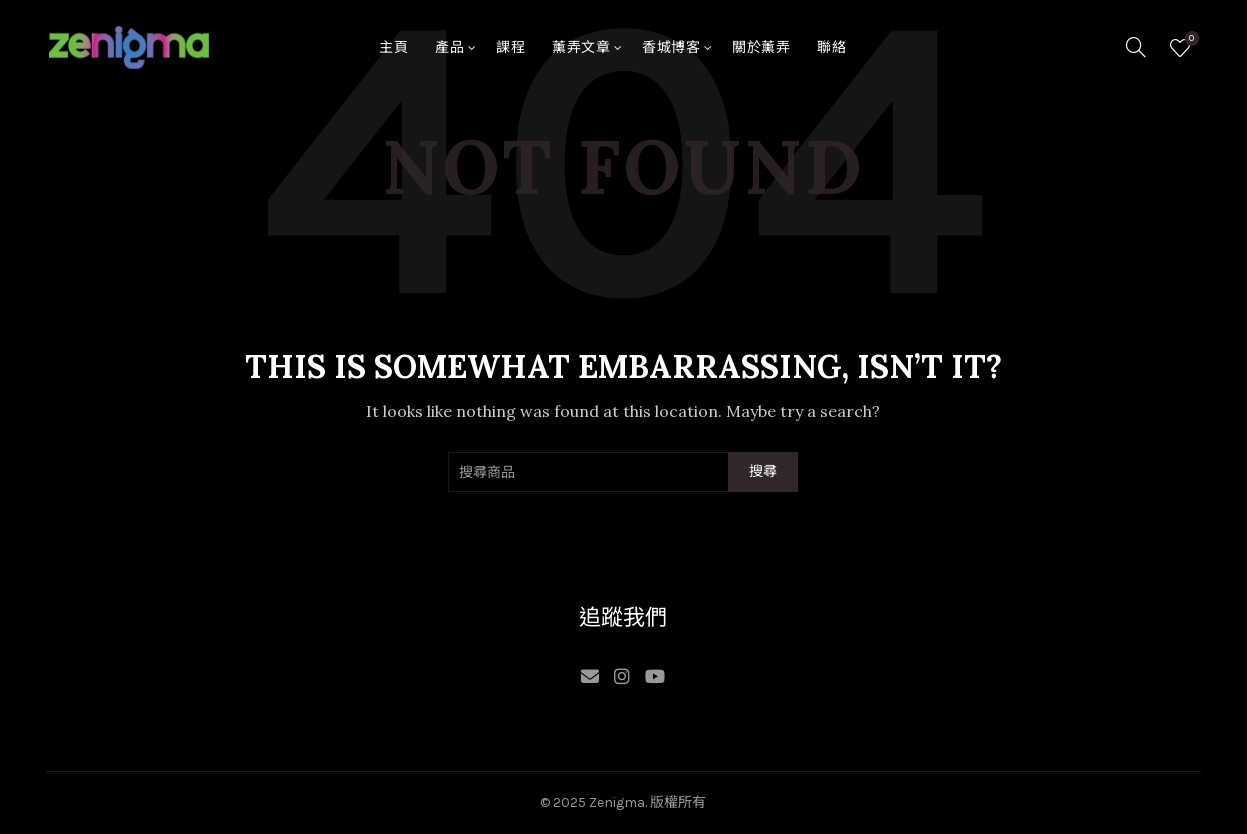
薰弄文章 (581, 47)
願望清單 (1189, 39)
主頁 (393, 47)
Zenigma (617, 802)
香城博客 (671, 47)
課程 (510, 47)
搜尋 (763, 471)
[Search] (1136, 47)
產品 (449, 47)
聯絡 (831, 47)
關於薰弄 (761, 47)
